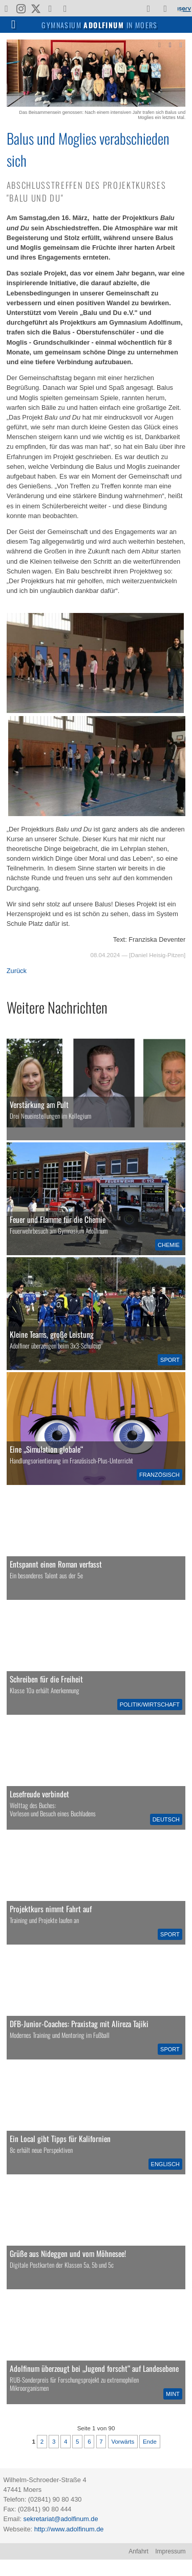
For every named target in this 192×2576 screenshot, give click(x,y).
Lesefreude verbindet (39, 1793)
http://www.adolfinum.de (69, 2529)
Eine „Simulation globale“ (46, 1449)
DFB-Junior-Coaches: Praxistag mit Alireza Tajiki (79, 2023)
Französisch (159, 1475)
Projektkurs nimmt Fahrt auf (51, 1908)
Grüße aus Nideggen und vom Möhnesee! (68, 2253)
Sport (170, 1360)
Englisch (165, 2164)
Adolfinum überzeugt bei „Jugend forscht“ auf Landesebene (94, 2368)
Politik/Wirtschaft (150, 1704)
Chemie (169, 1245)
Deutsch (166, 1819)
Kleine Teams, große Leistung (52, 1334)
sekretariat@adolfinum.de (61, 2519)
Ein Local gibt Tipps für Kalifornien (60, 2138)
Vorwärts (122, 2442)
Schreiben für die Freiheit (46, 1679)
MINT (173, 2394)
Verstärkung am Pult (39, 1104)
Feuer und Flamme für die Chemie (57, 1219)
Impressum (170, 2551)
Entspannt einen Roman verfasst (56, 1564)
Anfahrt (138, 2551)
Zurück (17, 971)
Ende (150, 2442)
